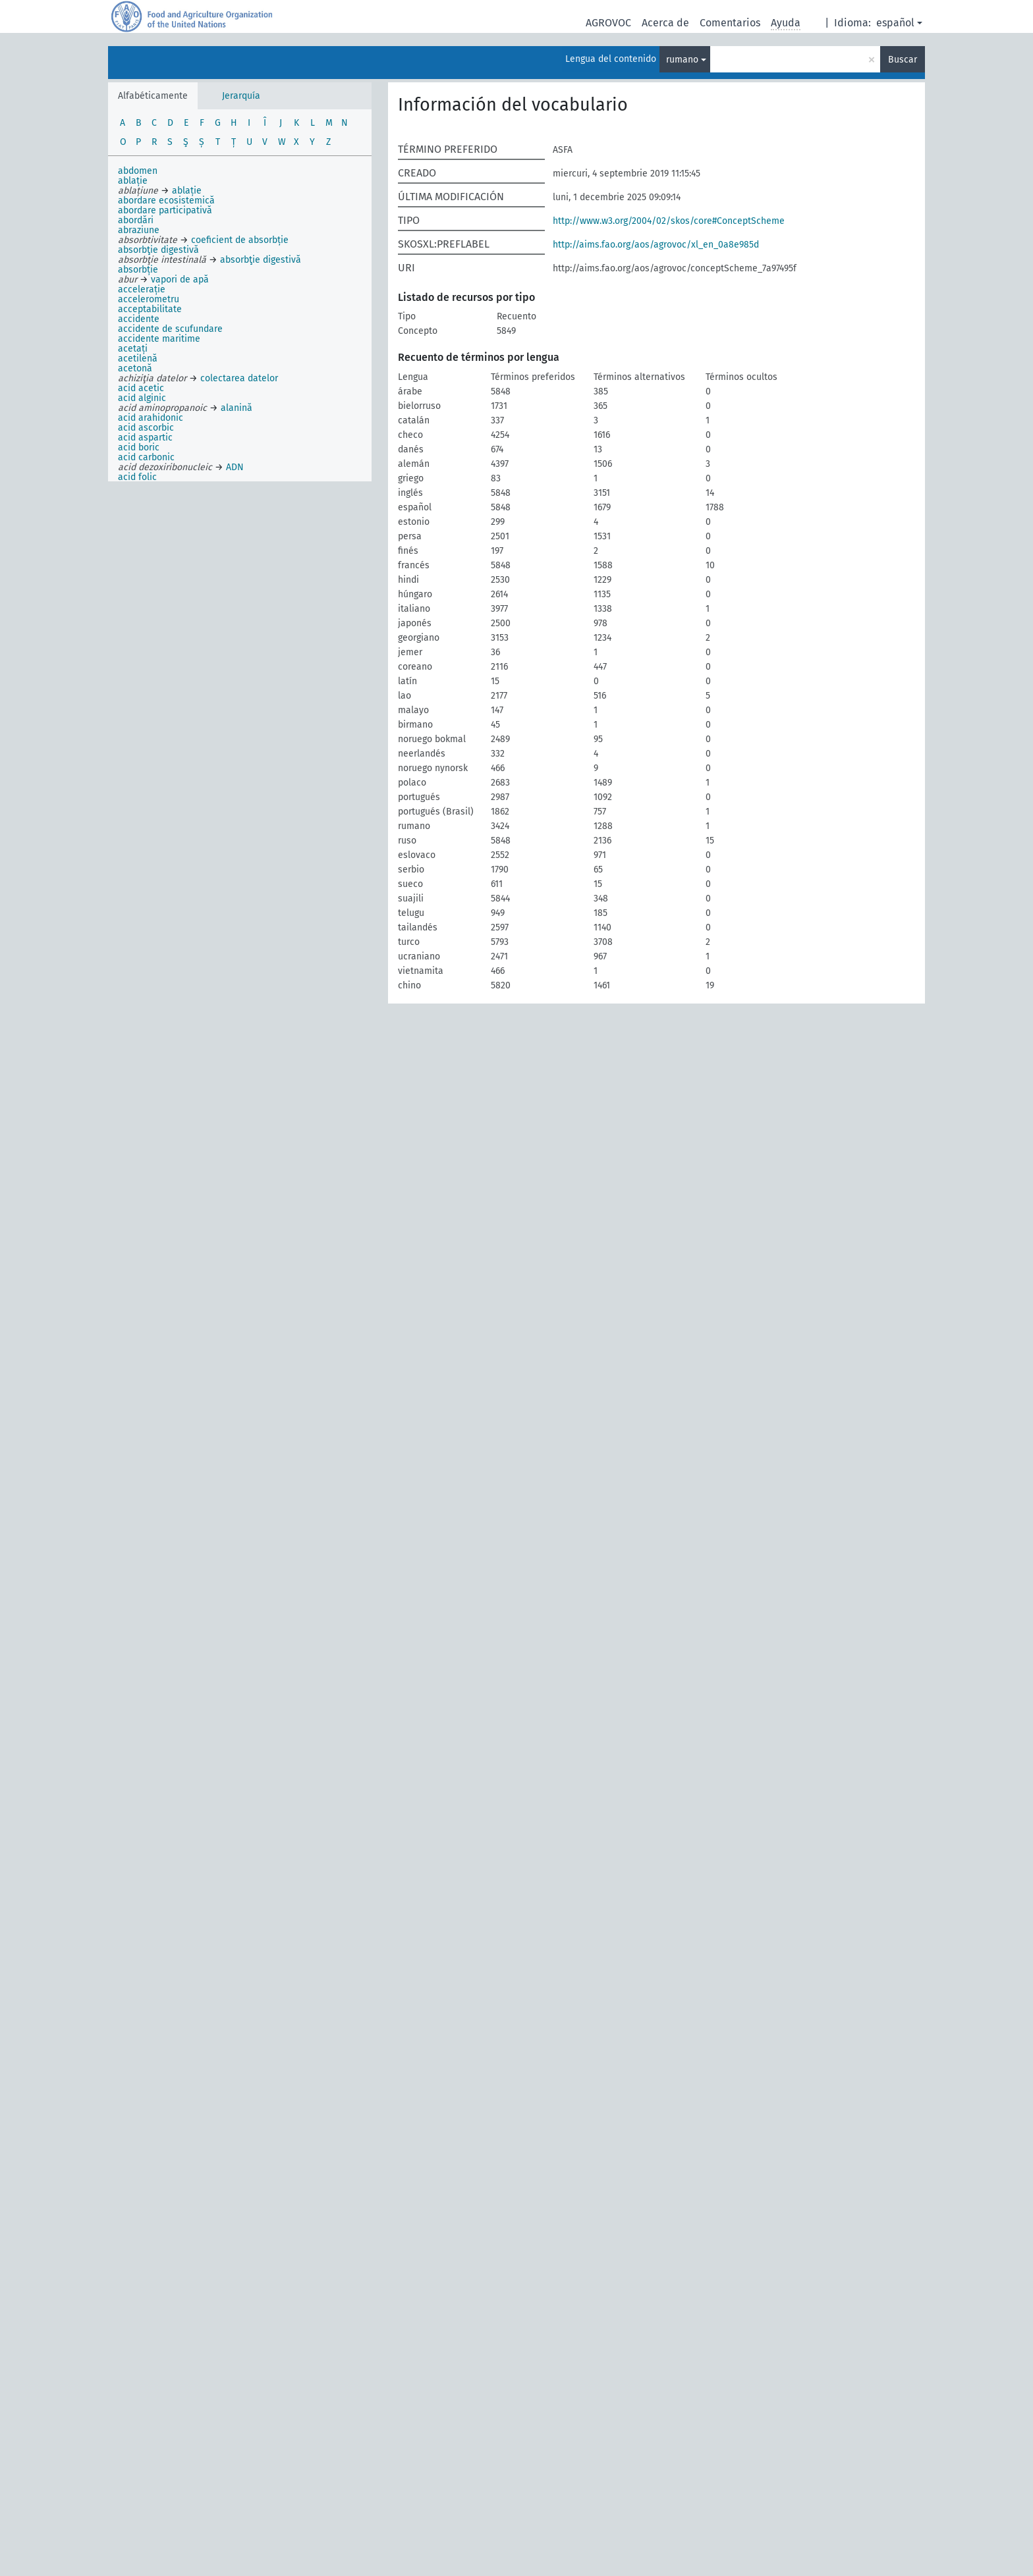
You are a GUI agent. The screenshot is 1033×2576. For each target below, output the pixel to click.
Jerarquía (241, 95)
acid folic (137, 477)
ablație (133, 180)
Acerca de (665, 22)
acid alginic (142, 398)
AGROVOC (608, 22)
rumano (682, 59)
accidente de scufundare (170, 329)
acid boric (138, 447)
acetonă (135, 368)
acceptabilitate (150, 309)
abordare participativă (165, 210)
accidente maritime (159, 338)
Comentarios (730, 22)
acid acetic (141, 388)
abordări (136, 220)
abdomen (137, 170)
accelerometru (148, 299)
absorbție (138, 269)
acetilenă (137, 358)
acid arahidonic (150, 417)
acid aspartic (145, 437)
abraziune (138, 230)
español (895, 22)
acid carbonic (146, 457)
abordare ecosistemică (166, 200)
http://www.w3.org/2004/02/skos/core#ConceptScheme (669, 221)
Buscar (902, 59)
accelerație (141, 289)
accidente (138, 319)
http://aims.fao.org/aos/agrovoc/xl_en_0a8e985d (656, 244)
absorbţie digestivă (158, 249)
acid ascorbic (146, 427)
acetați (133, 348)
